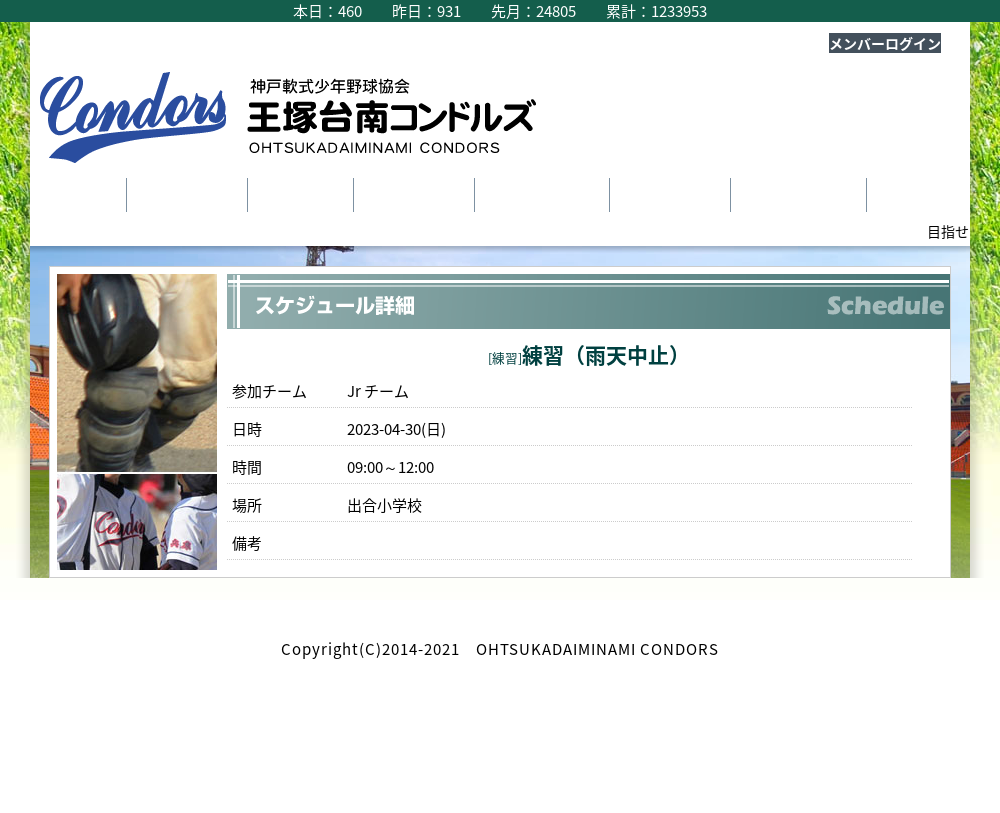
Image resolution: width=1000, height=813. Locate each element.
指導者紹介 (412, 195)
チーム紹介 (185, 195)
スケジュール (540, 195)
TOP (87, 195)
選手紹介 (299, 195)
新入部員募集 (797, 195)
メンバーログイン (885, 43)
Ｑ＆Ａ (910, 195)
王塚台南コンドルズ (300, 122)
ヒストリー (668, 195)
